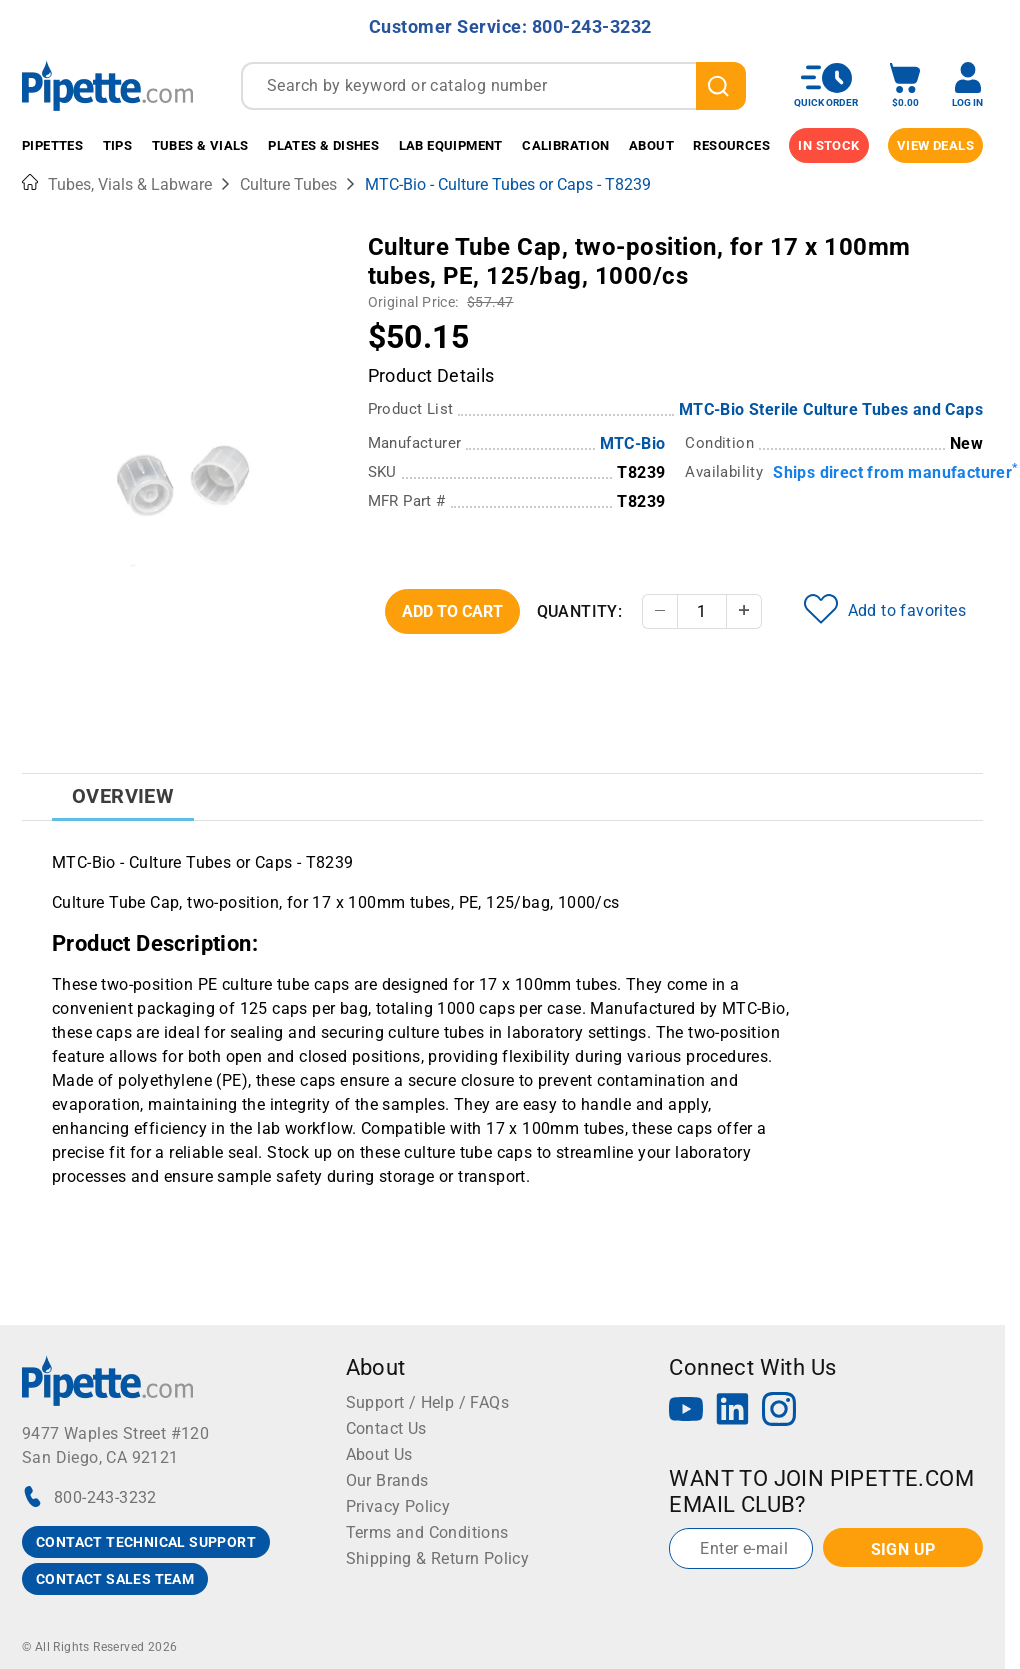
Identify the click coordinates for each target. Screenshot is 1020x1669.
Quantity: (580, 611)
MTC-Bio (633, 443)
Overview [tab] (123, 796)
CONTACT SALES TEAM (115, 1579)
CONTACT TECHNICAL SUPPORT (146, 1542)
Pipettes (52, 145)
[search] (721, 86)
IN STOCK (828, 145)
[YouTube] (686, 1411)
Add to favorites (885, 609)
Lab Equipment (451, 145)
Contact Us (386, 1428)
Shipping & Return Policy (438, 1558)
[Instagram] (779, 1411)
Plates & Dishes (323, 145)
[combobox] (493, 86)
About (651, 145)
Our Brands (387, 1480)
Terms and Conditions (427, 1532)
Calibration (565, 145)
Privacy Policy (398, 1506)
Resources (731, 145)
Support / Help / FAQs (427, 1402)
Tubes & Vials (200, 145)
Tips (118, 145)
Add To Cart (452, 611)
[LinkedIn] (733, 1411)
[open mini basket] (905, 85)
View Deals (935, 145)
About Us (379, 1454)
